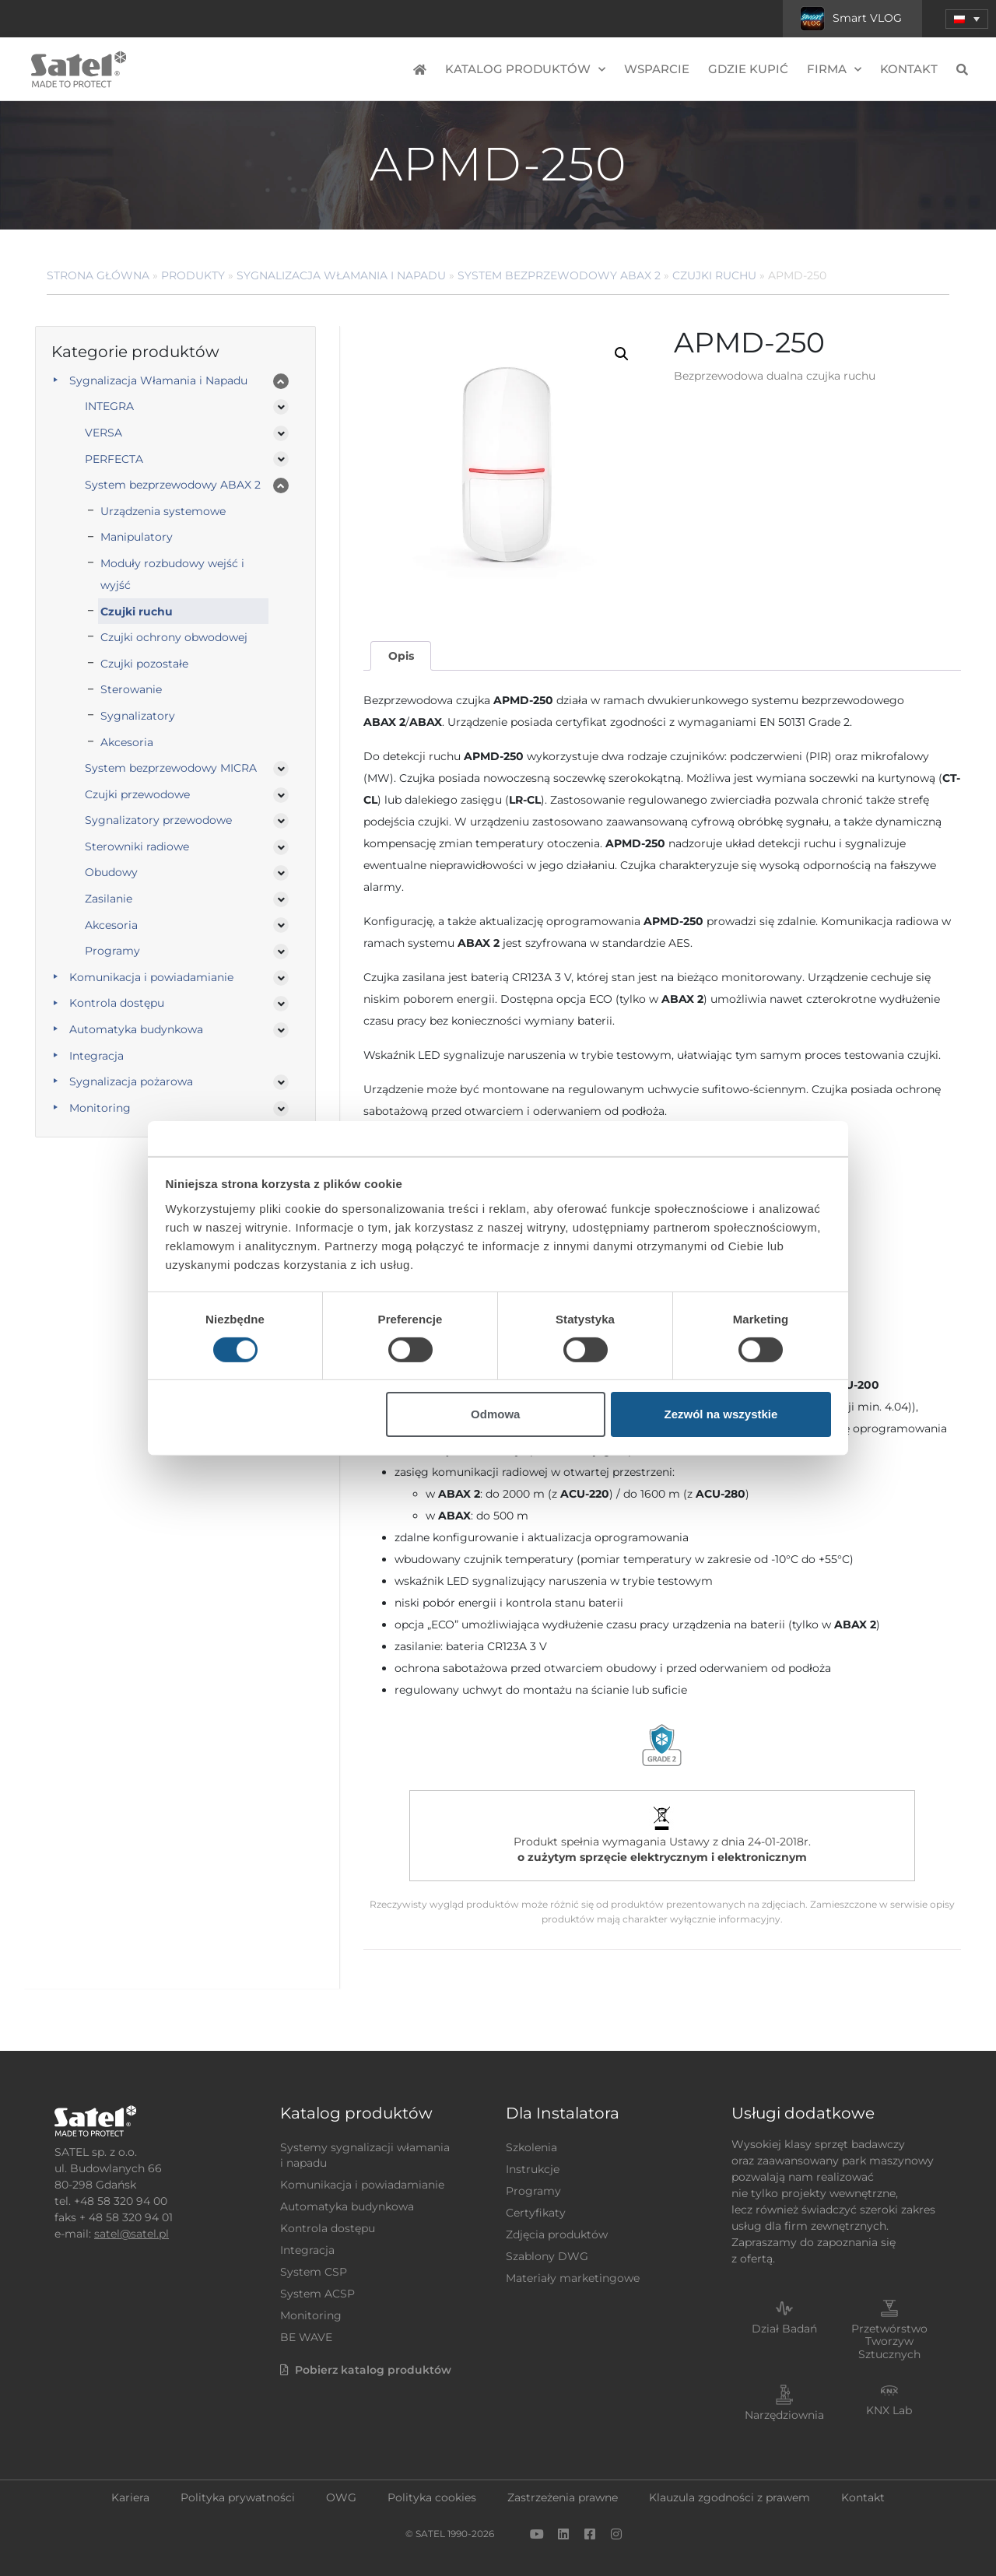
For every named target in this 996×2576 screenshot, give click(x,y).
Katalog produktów (525, 70)
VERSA (103, 433)
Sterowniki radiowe (137, 846)
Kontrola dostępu (116, 1003)
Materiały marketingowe (573, 2278)
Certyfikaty (536, 2213)
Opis (401, 656)
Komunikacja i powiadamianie (151, 977)
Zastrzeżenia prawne (562, 2497)
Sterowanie (131, 689)
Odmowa (495, 1414)
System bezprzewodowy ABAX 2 (559, 275)
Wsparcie (656, 68)
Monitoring (100, 1108)
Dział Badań (784, 2329)
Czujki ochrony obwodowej (173, 637)
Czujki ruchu (714, 275)
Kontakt (909, 68)
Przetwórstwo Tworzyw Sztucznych (889, 2342)
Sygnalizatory (137, 716)
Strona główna (98, 275)
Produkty (193, 275)
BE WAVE (306, 2337)
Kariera (130, 2497)
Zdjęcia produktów (557, 2234)
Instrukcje (532, 2169)
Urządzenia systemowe (163, 511)
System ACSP (317, 2294)
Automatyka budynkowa (136, 1029)
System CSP (313, 2272)
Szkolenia (531, 2147)
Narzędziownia (784, 2415)
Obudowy (111, 872)
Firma (834, 70)
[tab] (400, 656)
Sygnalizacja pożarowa (131, 1081)
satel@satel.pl (131, 2234)
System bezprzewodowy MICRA (171, 768)
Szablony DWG (547, 2256)
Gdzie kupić (748, 68)
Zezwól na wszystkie (720, 1414)
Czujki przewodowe (137, 794)
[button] (622, 354)
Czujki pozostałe (144, 664)
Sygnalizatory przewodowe (158, 820)
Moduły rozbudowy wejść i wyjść (172, 574)
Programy (112, 951)
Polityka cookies (432, 2497)
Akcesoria (126, 742)
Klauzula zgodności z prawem (729, 2497)
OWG (341, 2497)
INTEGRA (109, 406)
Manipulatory (136, 537)
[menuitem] (966, 19)
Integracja (96, 1056)
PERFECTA (114, 459)
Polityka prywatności (238, 2497)
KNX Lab (889, 2410)
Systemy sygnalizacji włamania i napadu (365, 2155)
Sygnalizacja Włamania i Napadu (341, 275)
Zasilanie (108, 899)
